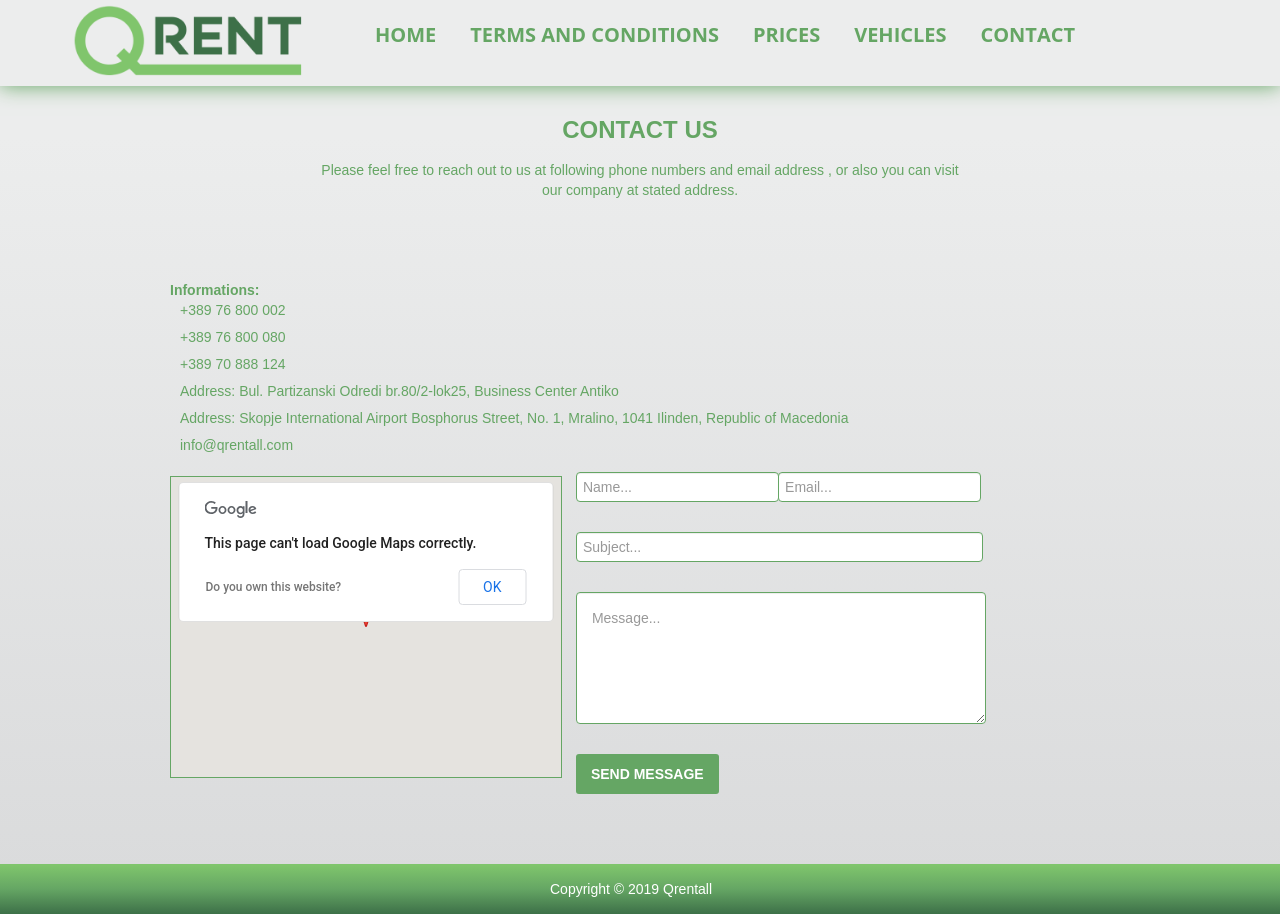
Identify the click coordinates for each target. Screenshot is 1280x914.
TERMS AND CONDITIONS (594, 34)
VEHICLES (900, 34)
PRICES (786, 34)
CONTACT (1027, 34)
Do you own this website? (274, 587)
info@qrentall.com (236, 445)
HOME (405, 34)
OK (492, 587)
